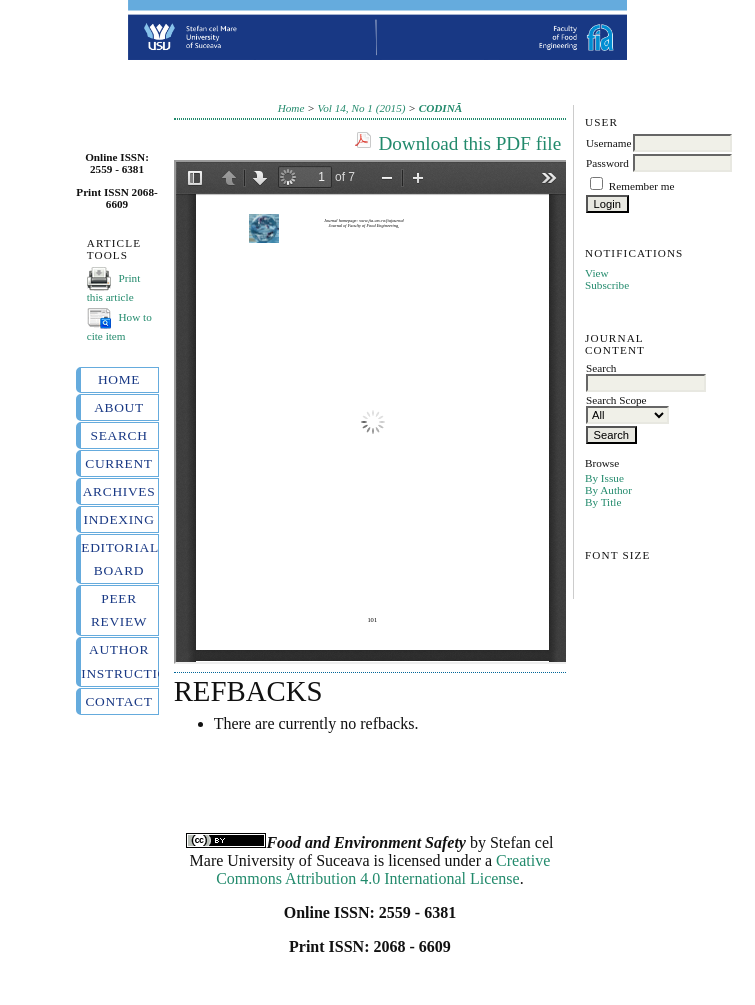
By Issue (604, 478)
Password (607, 163)
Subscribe (607, 285)
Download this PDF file (469, 143)
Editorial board (118, 559)
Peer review (119, 610)
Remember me (642, 186)
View (597, 273)
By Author (608, 490)
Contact (118, 701)
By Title (603, 502)
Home (119, 379)
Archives (119, 491)
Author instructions (118, 661)
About (119, 407)
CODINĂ (441, 108)
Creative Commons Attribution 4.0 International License (383, 869)
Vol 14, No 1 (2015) (362, 108)
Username (608, 143)
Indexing (118, 519)
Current (118, 463)
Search (118, 435)
